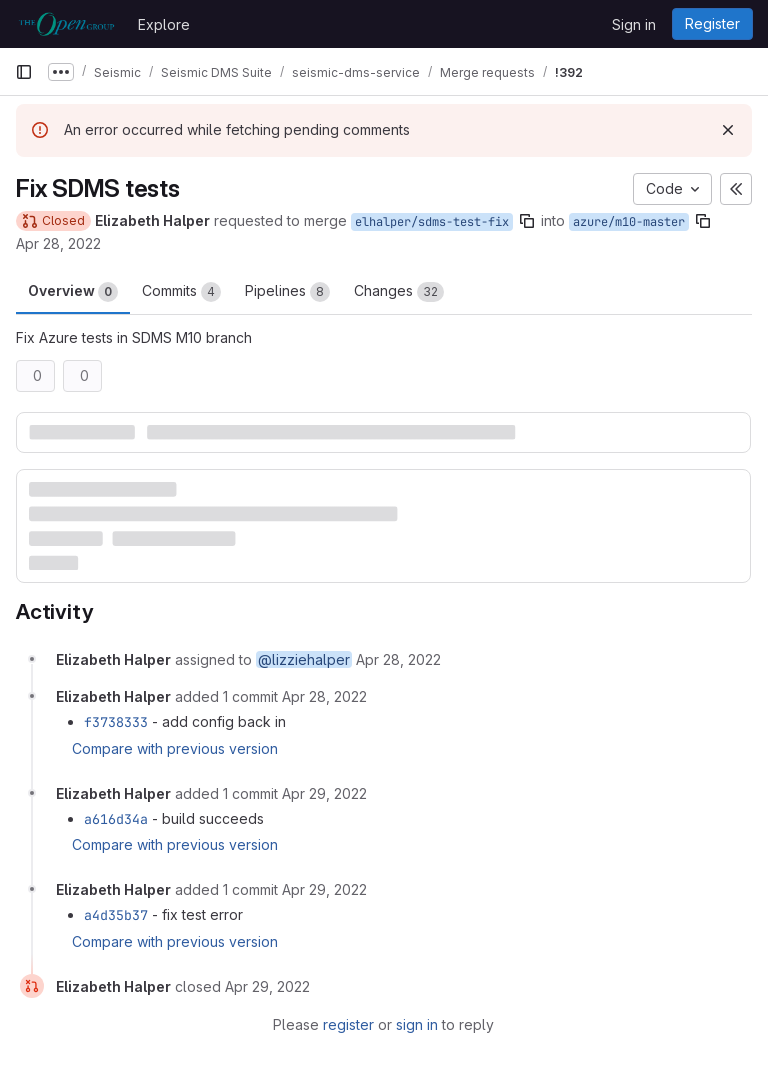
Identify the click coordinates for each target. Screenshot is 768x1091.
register (348, 1024)
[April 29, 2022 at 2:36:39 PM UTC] (324, 889)
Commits (181, 292)
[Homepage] (66, 24)
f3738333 (116, 722)
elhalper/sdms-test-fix (432, 222)
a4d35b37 (116, 915)
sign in (417, 1024)
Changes (399, 292)
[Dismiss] (728, 130)
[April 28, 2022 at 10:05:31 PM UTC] (398, 659)
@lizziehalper (304, 659)
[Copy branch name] (527, 221)
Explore (164, 24)
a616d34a (116, 819)
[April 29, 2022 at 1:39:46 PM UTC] (324, 793)
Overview (73, 292)
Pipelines (287, 292)
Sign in (634, 24)
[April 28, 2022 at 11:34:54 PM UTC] (324, 696)
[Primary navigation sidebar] (24, 72)
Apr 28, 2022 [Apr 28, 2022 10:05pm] (58, 243)
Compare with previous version (175, 748)
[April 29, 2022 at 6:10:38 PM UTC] (267, 986)
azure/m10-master (629, 222)
